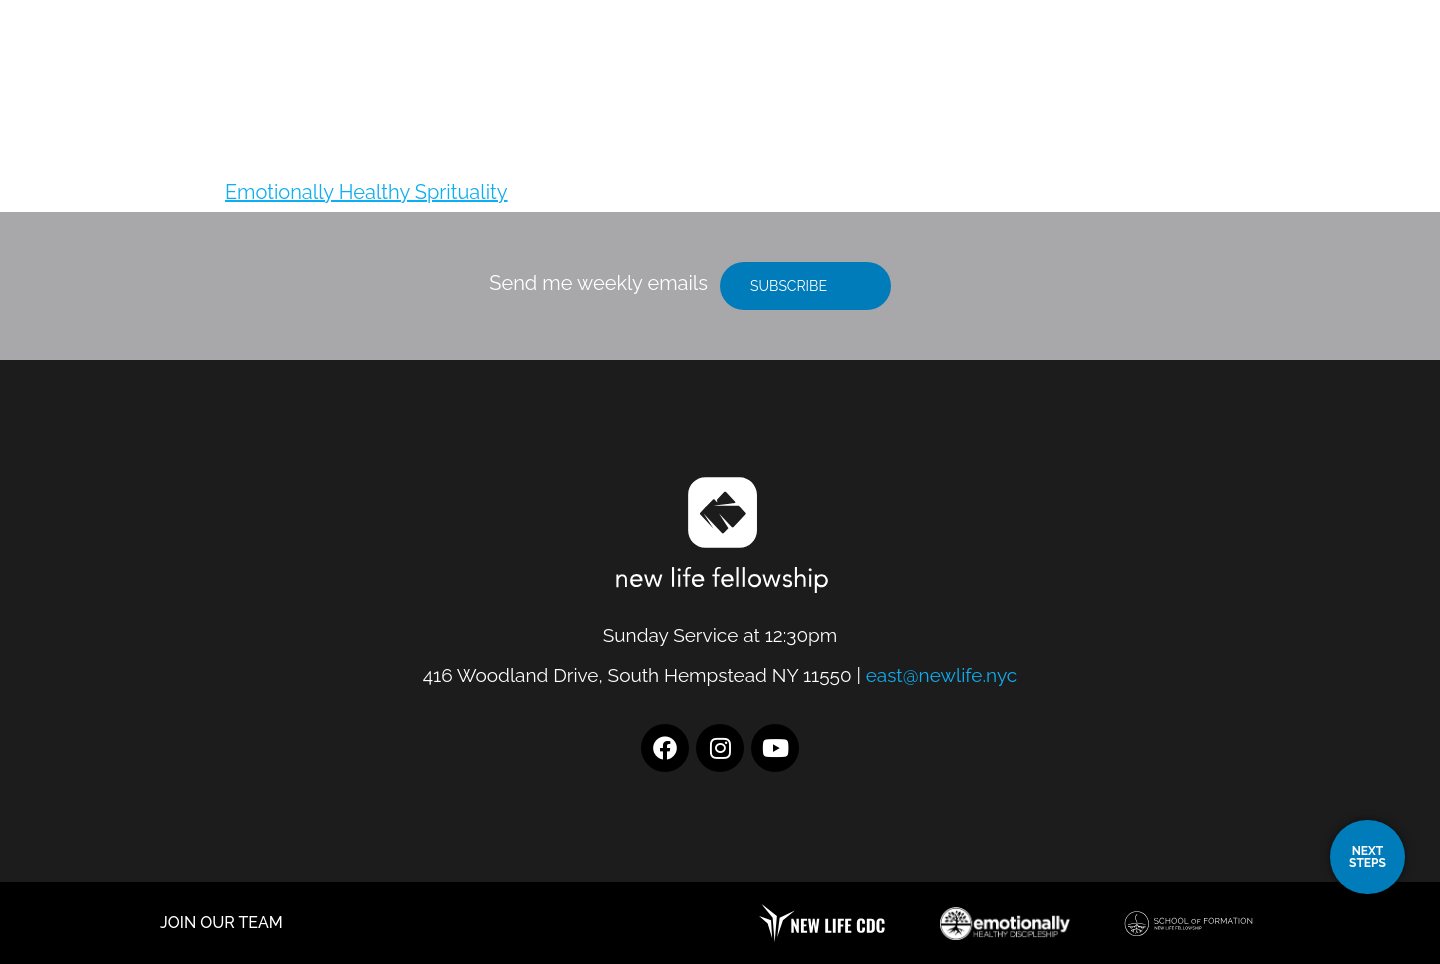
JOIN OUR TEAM (221, 922)
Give (1285, 65)
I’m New (1040, 65)
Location (913, 65)
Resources (1174, 65)
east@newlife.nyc (942, 675)
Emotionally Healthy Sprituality (366, 192)
